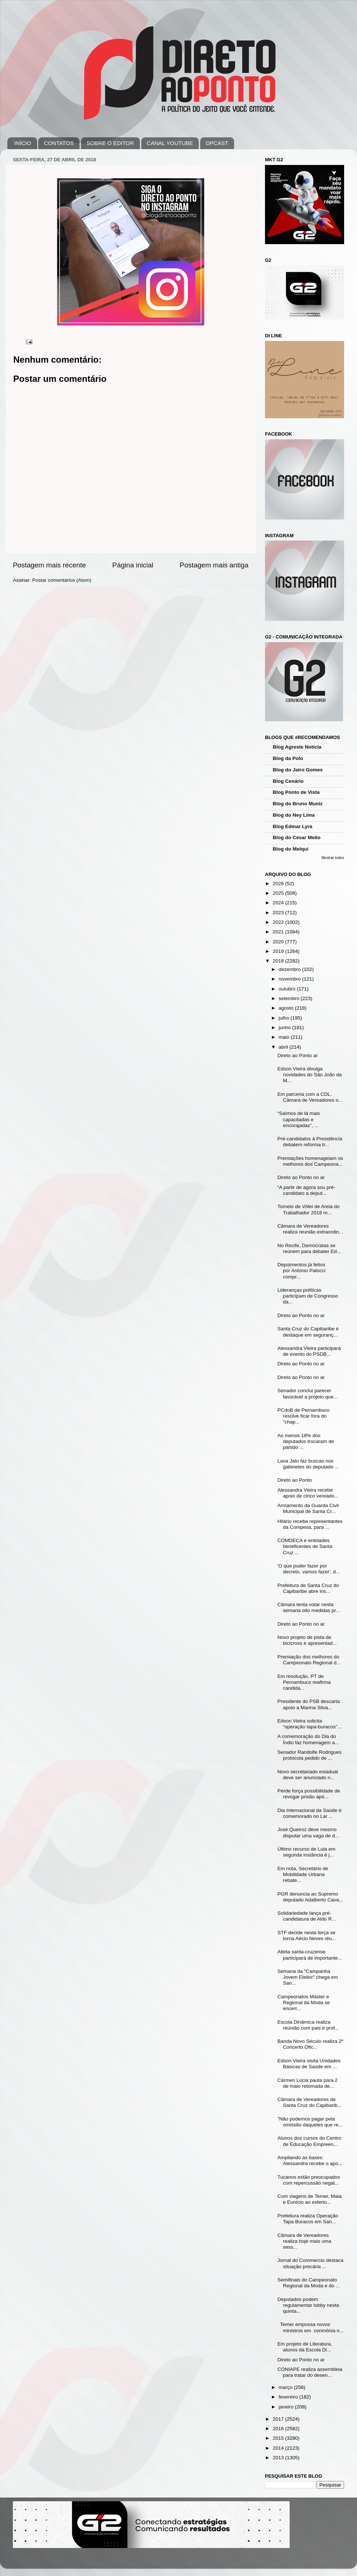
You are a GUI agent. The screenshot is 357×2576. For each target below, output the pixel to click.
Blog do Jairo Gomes (298, 770)
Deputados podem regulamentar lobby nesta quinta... (308, 2305)
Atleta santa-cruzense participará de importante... (310, 1954)
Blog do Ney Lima (294, 815)
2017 (279, 2419)
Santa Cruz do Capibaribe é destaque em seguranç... (308, 1331)
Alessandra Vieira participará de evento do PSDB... (309, 1351)
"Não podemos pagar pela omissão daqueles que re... (310, 2122)
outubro (288, 989)
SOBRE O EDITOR (110, 143)
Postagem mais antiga (214, 565)
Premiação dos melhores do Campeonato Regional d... (309, 1659)
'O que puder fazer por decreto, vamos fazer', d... (309, 1568)
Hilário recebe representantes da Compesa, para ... (310, 1524)
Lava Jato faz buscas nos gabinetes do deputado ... (308, 1464)
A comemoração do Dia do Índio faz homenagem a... (308, 1739)
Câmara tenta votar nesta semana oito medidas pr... (309, 1607)
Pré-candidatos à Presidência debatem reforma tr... (310, 1141)
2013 (279, 2457)
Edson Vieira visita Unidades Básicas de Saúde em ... (309, 2063)
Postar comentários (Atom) (62, 580)
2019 (279, 951)
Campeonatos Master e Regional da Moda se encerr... (304, 2002)
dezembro (290, 969)
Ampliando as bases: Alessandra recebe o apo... (310, 2160)
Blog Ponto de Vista (296, 792)
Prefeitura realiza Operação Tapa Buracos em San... (308, 2218)
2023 (279, 912)
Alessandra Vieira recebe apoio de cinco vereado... (308, 1493)
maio (285, 1037)
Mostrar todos (332, 858)
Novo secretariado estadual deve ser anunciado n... (308, 1774)
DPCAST (217, 143)
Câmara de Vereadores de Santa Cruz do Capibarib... (310, 2102)
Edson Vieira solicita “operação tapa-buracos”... (310, 1723)
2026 (279, 883)
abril (284, 1047)
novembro (290, 979)
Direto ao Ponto (295, 1480)
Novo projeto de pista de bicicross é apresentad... (307, 1640)
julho (284, 1018)
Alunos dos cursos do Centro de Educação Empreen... (309, 2141)
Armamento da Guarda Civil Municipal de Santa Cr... (308, 1508)
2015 (279, 2438)
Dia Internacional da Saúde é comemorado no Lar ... (310, 1813)
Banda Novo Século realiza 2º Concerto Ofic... (310, 2044)
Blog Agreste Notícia (297, 747)
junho (285, 1027)
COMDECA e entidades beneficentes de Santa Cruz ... (305, 1546)
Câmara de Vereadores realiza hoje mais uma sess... (304, 2241)
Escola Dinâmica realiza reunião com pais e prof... (308, 2025)
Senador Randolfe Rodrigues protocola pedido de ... (310, 1755)
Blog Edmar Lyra (292, 826)
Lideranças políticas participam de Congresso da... (308, 1296)
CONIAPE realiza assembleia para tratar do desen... (310, 2372)
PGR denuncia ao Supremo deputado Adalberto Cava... (310, 1897)
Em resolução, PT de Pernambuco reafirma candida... (304, 1682)
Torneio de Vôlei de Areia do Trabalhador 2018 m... (309, 1209)
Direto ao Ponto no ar (301, 1177)
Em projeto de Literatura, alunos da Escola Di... (305, 2346)
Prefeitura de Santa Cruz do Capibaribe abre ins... (308, 1588)
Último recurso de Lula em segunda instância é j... (307, 1852)
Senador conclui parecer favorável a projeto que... (308, 1393)
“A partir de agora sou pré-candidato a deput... (307, 1190)
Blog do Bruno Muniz (298, 803)
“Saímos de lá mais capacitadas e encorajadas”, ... (299, 1119)
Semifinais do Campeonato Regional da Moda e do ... (309, 2282)
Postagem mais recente (49, 565)
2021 (279, 932)
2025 (279, 893)
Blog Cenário (288, 781)
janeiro (287, 2407)
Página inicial (132, 565)
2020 (279, 941)
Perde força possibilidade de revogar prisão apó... (309, 1793)
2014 (279, 2448)
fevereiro (289, 2397)
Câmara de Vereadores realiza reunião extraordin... (310, 1229)
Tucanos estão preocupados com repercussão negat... (309, 2180)
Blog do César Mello (297, 837)
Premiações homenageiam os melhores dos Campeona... (310, 1161)
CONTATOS (59, 143)
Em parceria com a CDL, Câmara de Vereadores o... (310, 1097)
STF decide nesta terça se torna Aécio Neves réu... (307, 1935)
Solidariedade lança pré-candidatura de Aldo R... (307, 1916)
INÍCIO (22, 143)
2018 (279, 961)
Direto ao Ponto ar (298, 1055)
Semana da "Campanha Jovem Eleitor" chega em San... (308, 1977)
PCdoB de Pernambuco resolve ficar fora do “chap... (304, 1416)
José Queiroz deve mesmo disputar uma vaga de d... (308, 1832)
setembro (290, 998)
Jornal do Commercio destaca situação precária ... (310, 2263)
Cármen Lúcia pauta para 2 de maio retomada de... (308, 2083)
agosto (287, 1008)
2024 (279, 902)
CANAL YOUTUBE (170, 143)
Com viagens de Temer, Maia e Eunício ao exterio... (310, 2199)
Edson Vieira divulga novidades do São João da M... (310, 1074)
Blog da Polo (288, 758)
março (286, 2387)
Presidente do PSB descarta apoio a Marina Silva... (309, 1704)
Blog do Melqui (290, 849)
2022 (279, 922)
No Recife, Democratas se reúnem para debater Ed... (309, 1248)
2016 (279, 2428)
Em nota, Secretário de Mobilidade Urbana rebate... (303, 1874)
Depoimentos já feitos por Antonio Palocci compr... (302, 1270)
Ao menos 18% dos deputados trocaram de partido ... (306, 1441)
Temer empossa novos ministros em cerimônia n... (311, 2327)
